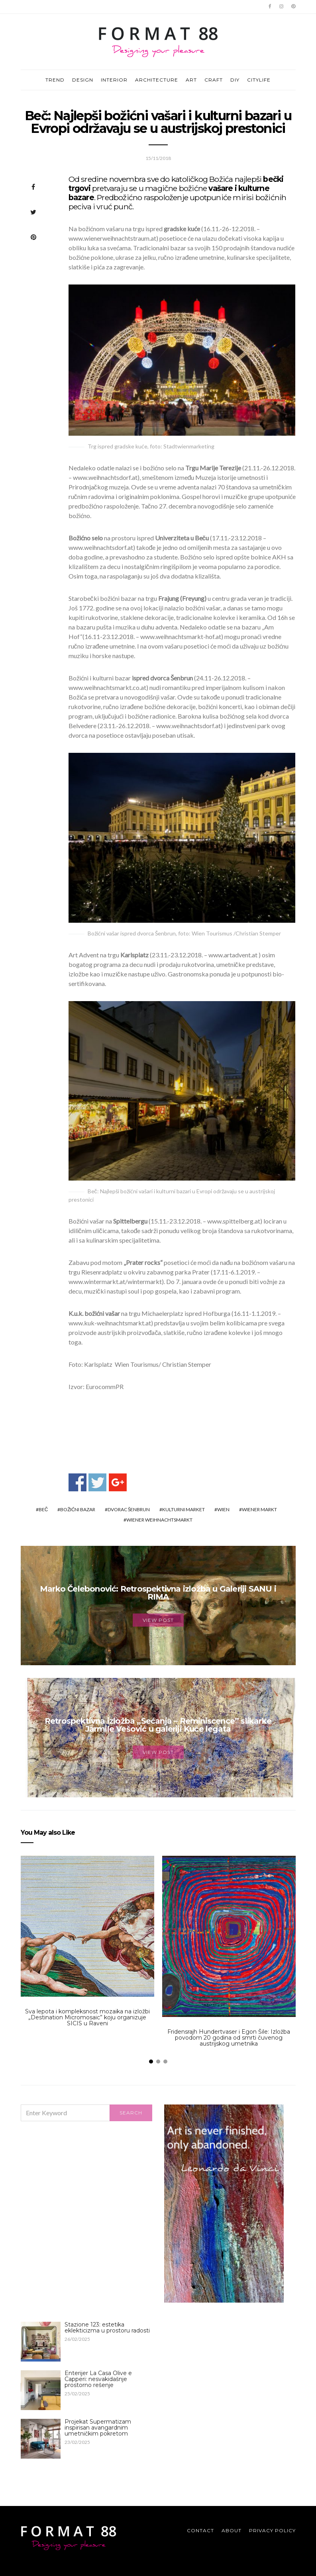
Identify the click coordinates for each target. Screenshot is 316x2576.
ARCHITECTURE (156, 80)
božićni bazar (77, 1509)
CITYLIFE (259, 80)
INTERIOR (114, 80)
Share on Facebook (77, 1482)
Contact (200, 2530)
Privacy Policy (272, 2530)
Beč (43, 1509)
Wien (223, 1509)
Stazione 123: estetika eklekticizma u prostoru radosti (107, 2327)
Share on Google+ (118, 1482)
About (231, 2530)
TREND (55, 80)
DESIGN (82, 80)
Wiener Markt (259, 1509)
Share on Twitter (97, 1482)
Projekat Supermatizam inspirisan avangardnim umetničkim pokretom (98, 2427)
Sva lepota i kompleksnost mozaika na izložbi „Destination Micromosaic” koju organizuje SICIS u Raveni (87, 2017)
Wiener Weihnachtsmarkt (159, 1520)
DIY (234, 80)
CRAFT (213, 80)
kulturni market (183, 1509)
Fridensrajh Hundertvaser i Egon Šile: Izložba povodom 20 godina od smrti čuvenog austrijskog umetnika (228, 2037)
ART (191, 80)
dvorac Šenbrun (129, 1509)
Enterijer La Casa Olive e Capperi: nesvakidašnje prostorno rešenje (98, 2379)
